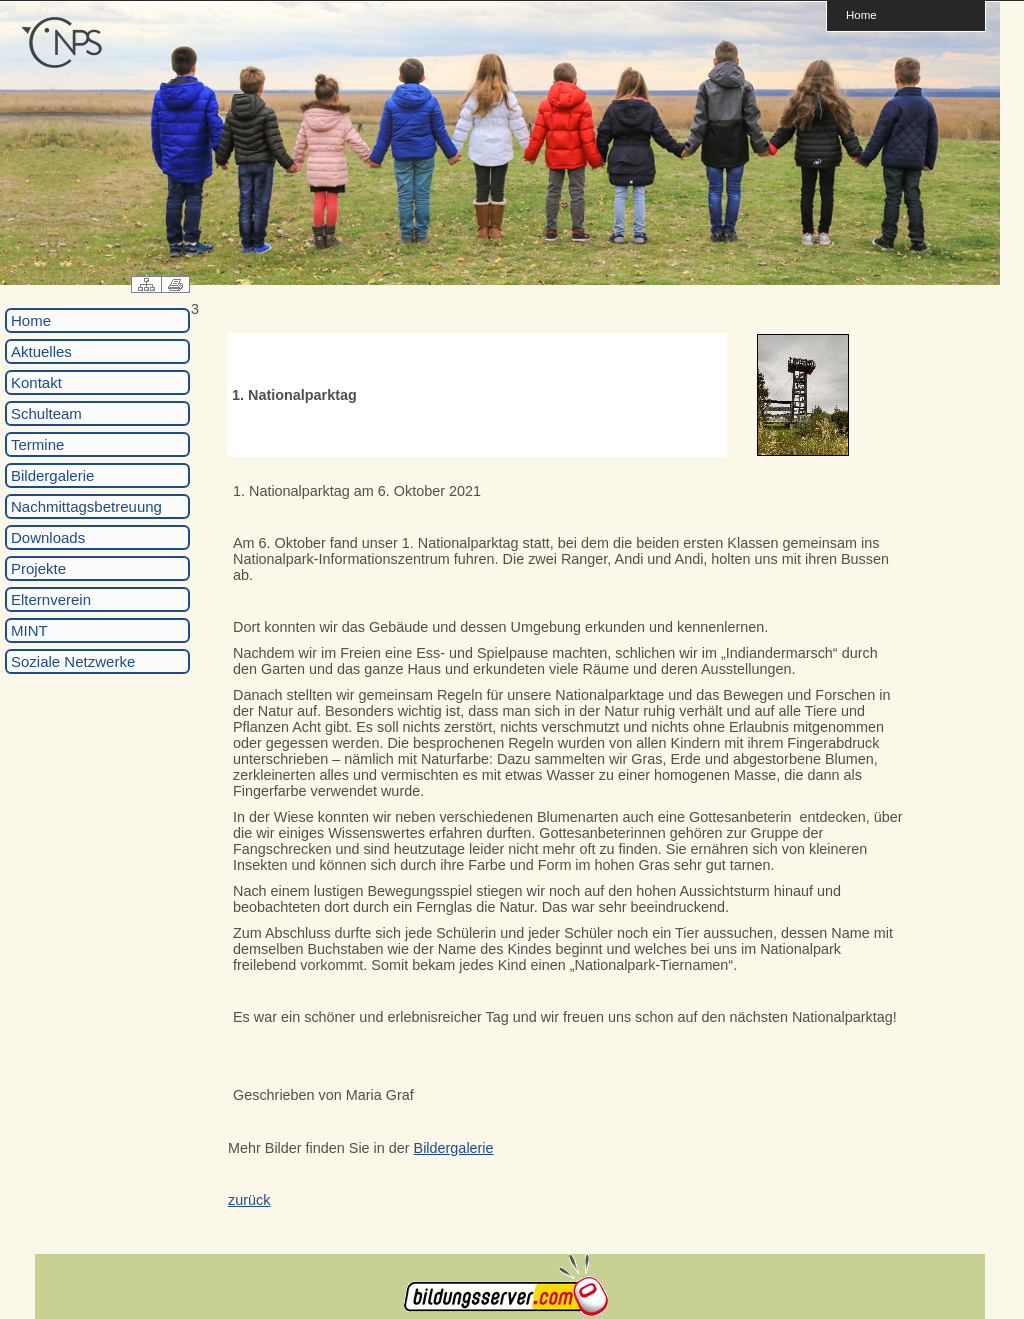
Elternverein (51, 599)
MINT (29, 630)
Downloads (48, 537)
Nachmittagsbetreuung (86, 506)
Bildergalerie (52, 475)
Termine (37, 444)
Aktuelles (41, 351)
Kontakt (36, 382)
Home (861, 14)
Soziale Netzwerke (73, 661)
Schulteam (46, 413)
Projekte (38, 568)
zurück (249, 1200)
